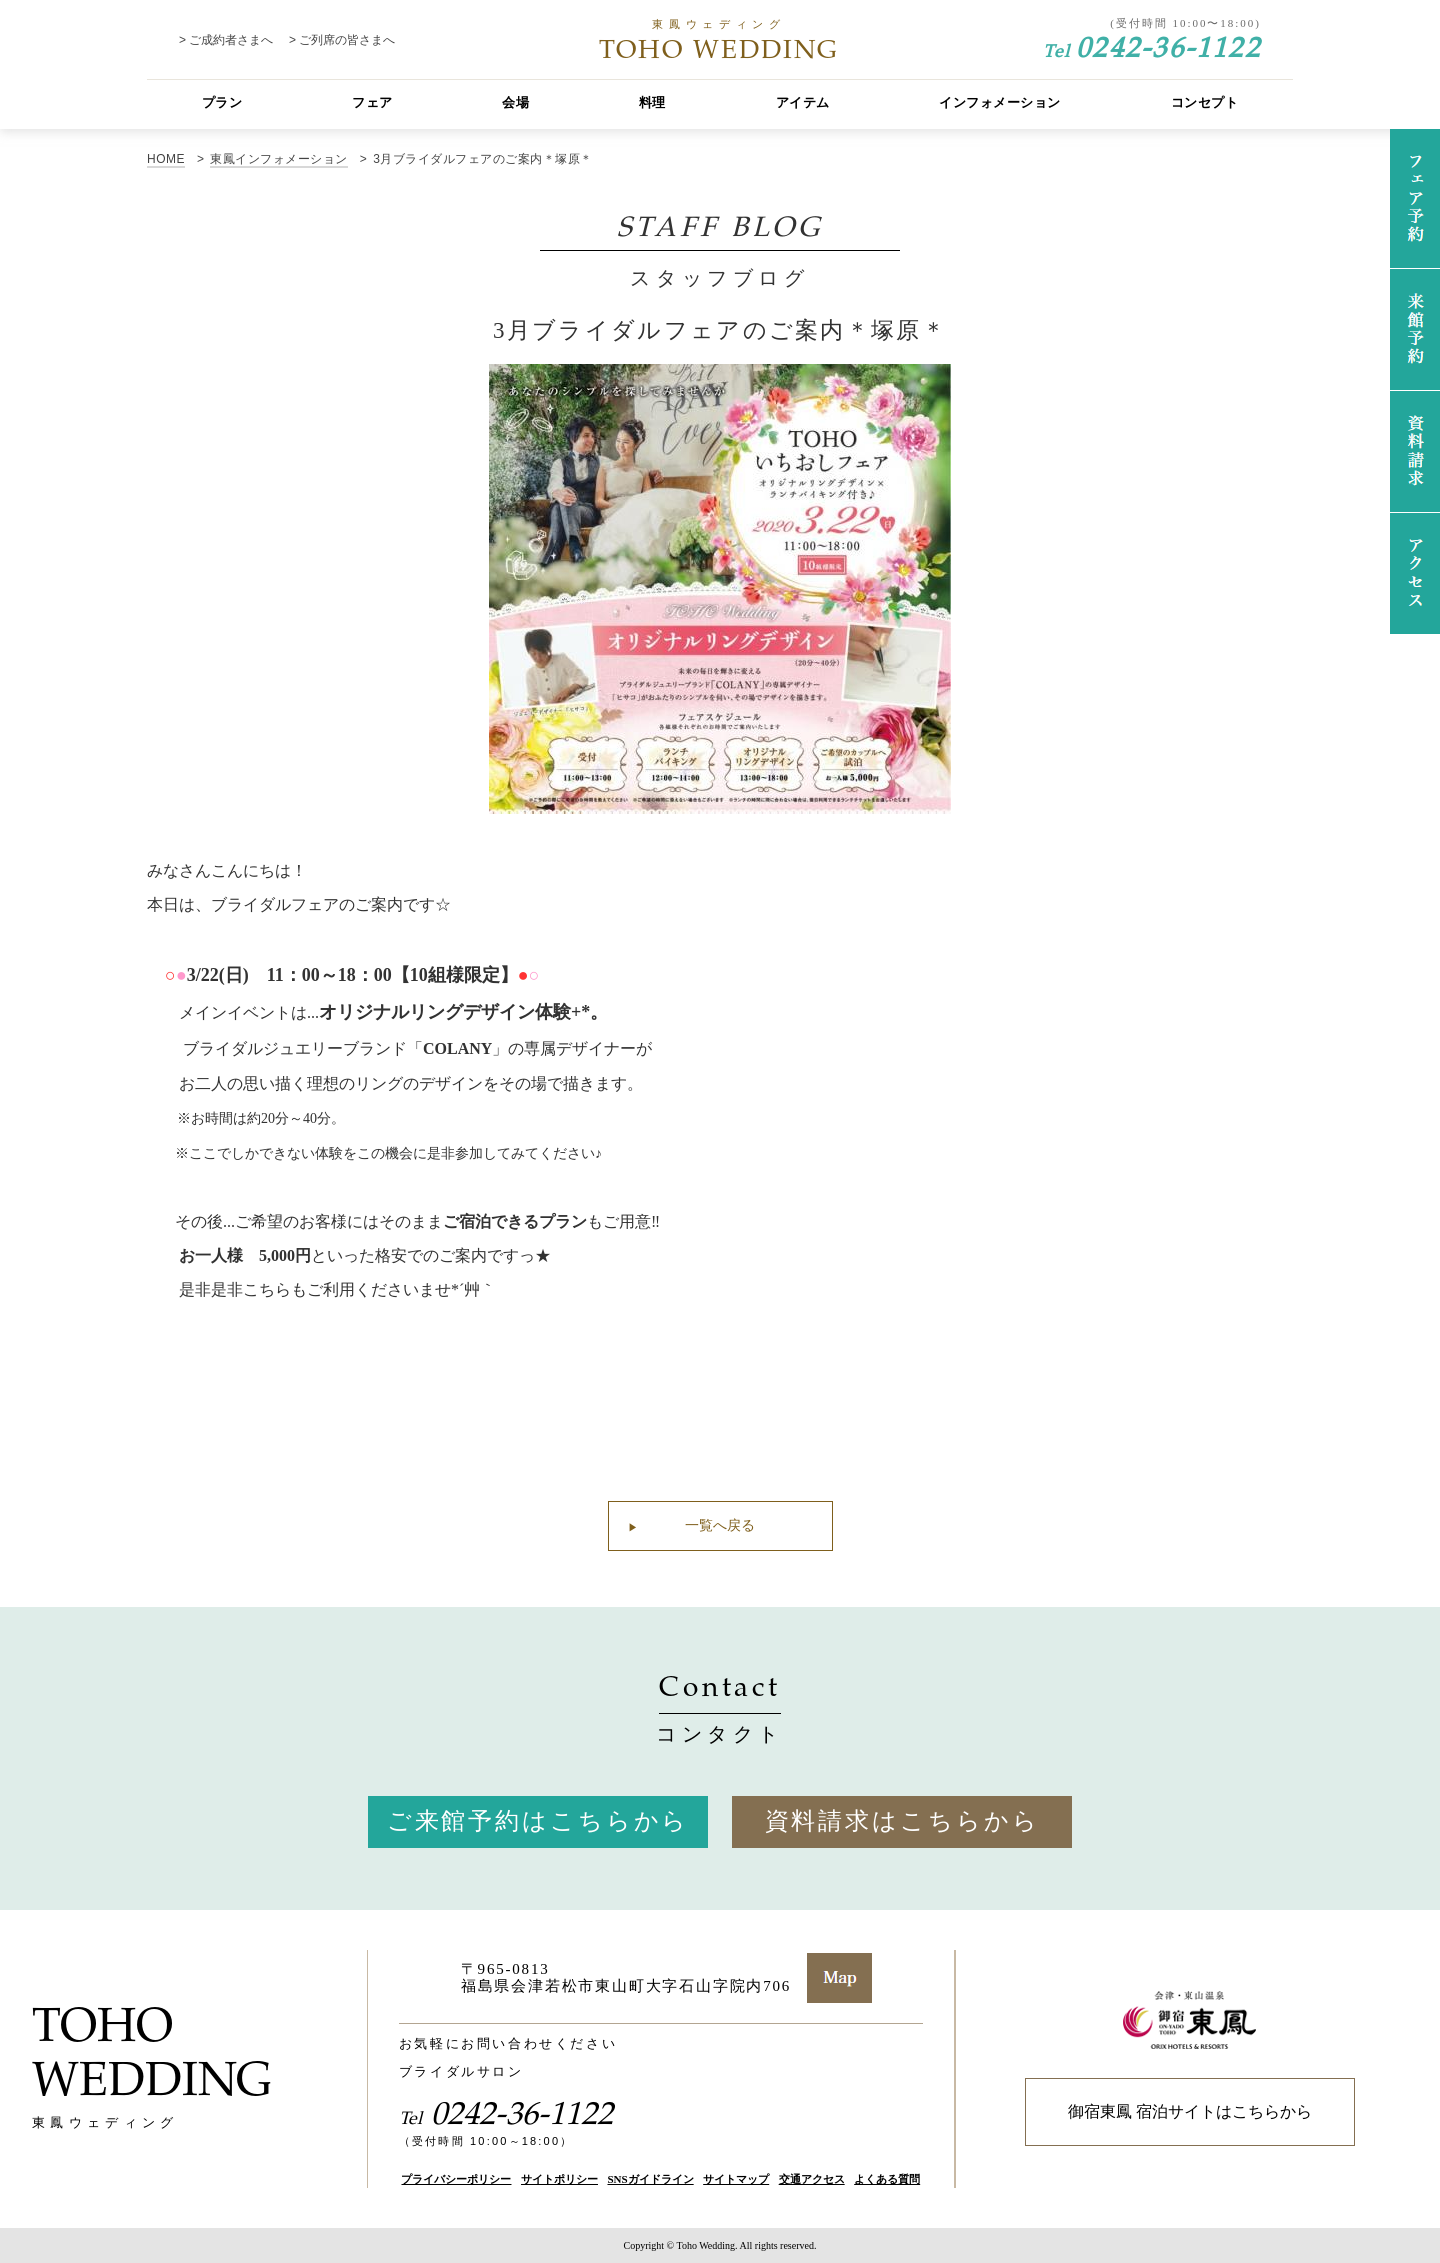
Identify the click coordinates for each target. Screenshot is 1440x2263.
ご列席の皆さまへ (347, 40)
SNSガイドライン (650, 2179)
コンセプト (1205, 102)
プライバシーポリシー (456, 2179)
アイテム (803, 102)
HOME (166, 159)
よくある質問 (887, 2179)
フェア (372, 102)
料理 (652, 102)
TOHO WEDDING (719, 40)
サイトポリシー (559, 2179)
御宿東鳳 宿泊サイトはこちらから (1190, 2111)
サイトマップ (736, 2179)
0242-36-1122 (1152, 45)
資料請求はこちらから (902, 1821)
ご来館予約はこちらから (538, 1821)
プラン (222, 102)
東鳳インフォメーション (278, 159)
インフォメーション (1000, 102)
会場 (515, 102)
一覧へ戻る (720, 1525)
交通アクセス (812, 2179)
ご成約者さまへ (231, 40)
